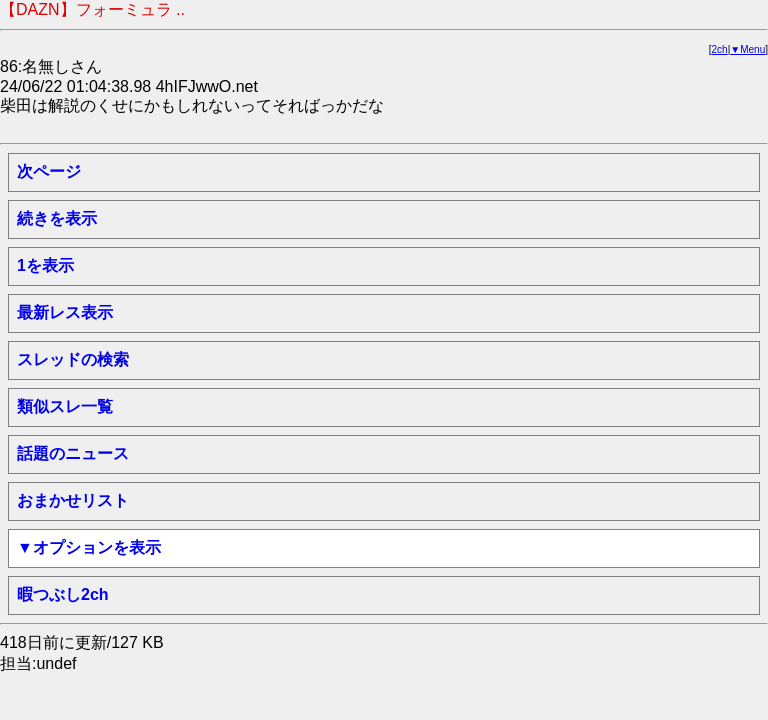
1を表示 (45, 265)
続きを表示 (57, 218)
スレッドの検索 (73, 359)
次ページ (49, 171)
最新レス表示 (65, 312)
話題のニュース (73, 453)
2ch (720, 49)
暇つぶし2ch (63, 594)
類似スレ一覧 (65, 406)
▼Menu (747, 49)
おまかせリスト (73, 500)
